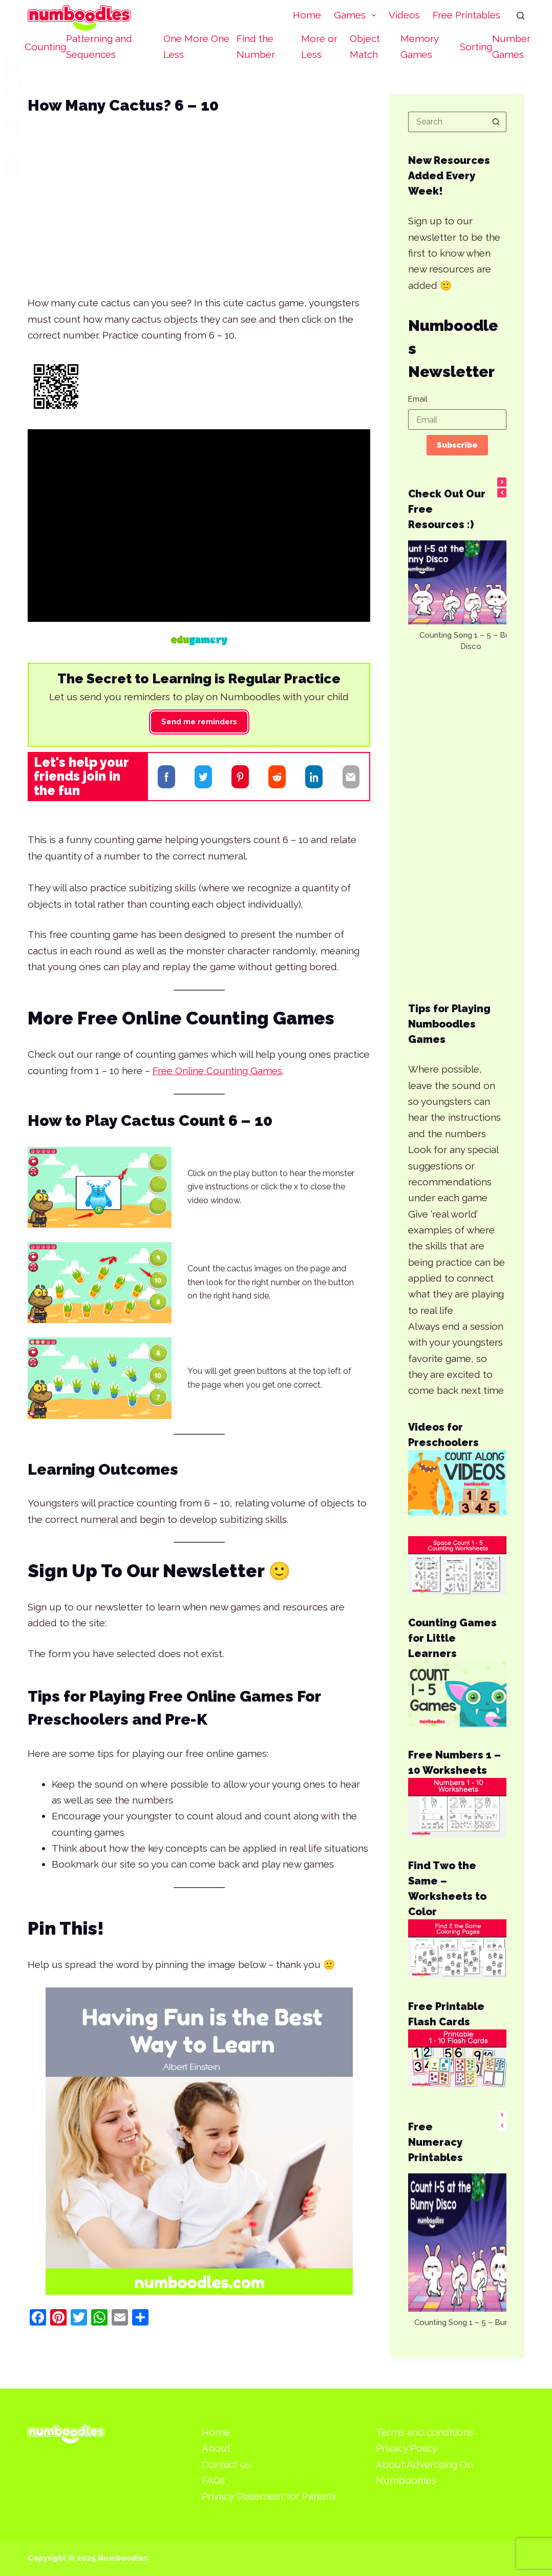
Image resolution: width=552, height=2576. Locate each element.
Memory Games (419, 46)
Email (418, 399)
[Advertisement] (199, 209)
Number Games (511, 46)
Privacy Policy (406, 2448)
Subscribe (457, 445)
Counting (45, 46)
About (216, 2448)
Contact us (226, 2464)
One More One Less (196, 46)
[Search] (520, 15)
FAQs (213, 2480)
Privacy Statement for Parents (269, 2496)
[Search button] (496, 122)
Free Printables (466, 14)
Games (357, 15)
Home (307, 14)
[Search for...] (447, 122)
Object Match (365, 46)
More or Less (319, 46)
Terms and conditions (425, 2432)
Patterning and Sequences (99, 46)
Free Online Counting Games (217, 1070)
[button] (501, 482)
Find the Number (256, 46)
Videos (404, 14)
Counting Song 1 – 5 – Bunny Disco (477, 2322)
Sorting (476, 46)
